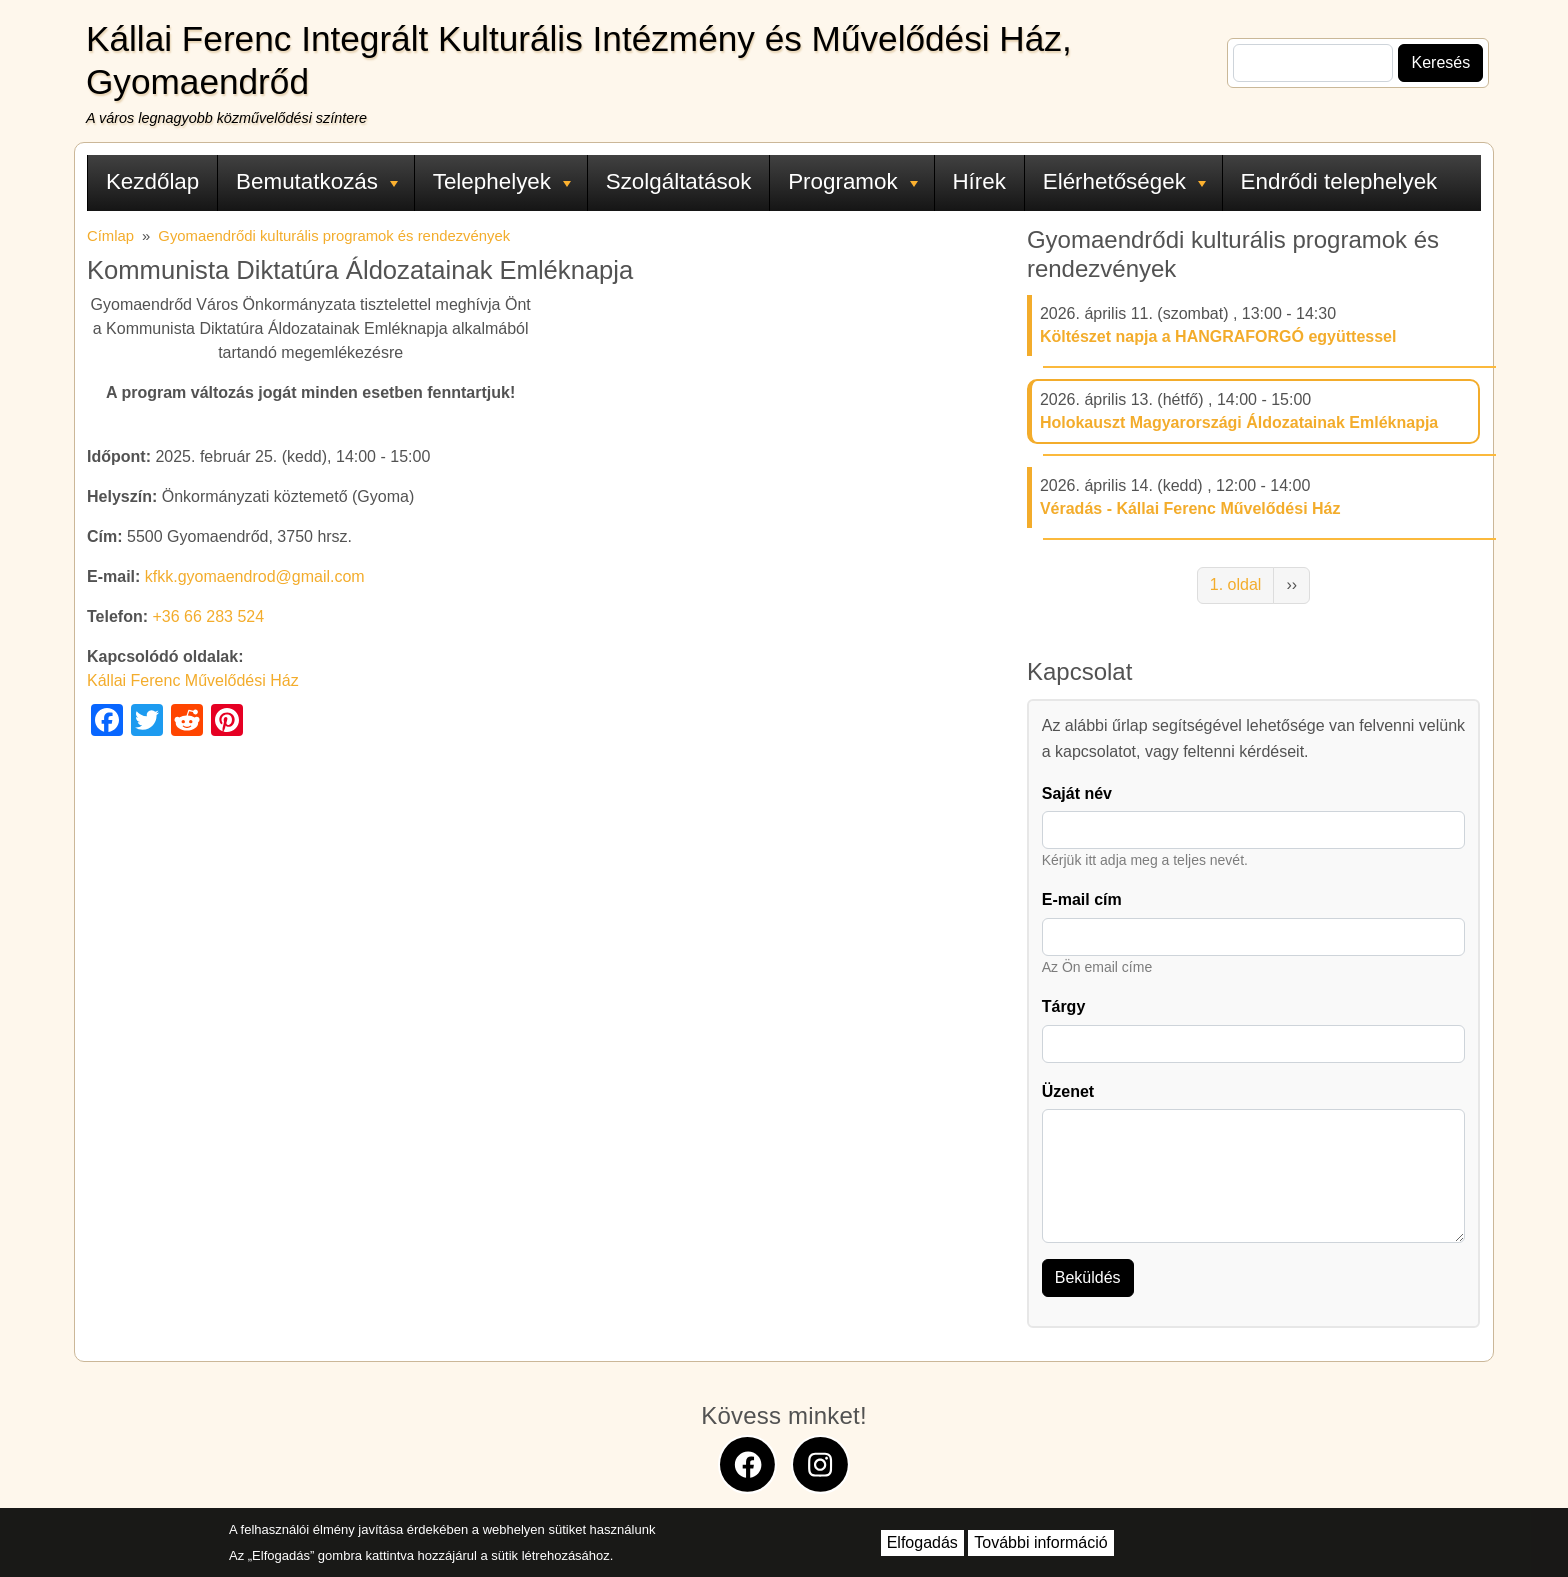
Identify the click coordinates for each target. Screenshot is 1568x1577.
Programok (853, 181)
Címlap (110, 236)
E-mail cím (1082, 899)
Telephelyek (502, 181)
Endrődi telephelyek (1339, 181)
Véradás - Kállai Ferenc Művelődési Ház (1190, 508)
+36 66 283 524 (208, 616)
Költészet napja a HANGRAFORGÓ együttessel (1218, 336)
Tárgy (1064, 1006)
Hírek (979, 181)
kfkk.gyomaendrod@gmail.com (255, 576)
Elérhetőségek (1124, 181)
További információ (1040, 1542)
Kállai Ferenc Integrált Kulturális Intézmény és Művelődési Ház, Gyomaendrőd (579, 60)
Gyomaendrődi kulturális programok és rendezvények (334, 236)
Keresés (1440, 62)
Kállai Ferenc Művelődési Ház (193, 680)
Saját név (1077, 793)
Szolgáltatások (679, 181)
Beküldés (1088, 1277)
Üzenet (1068, 1091)
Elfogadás (922, 1542)
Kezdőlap (152, 181)
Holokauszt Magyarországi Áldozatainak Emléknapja (1239, 422)
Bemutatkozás (317, 181)
